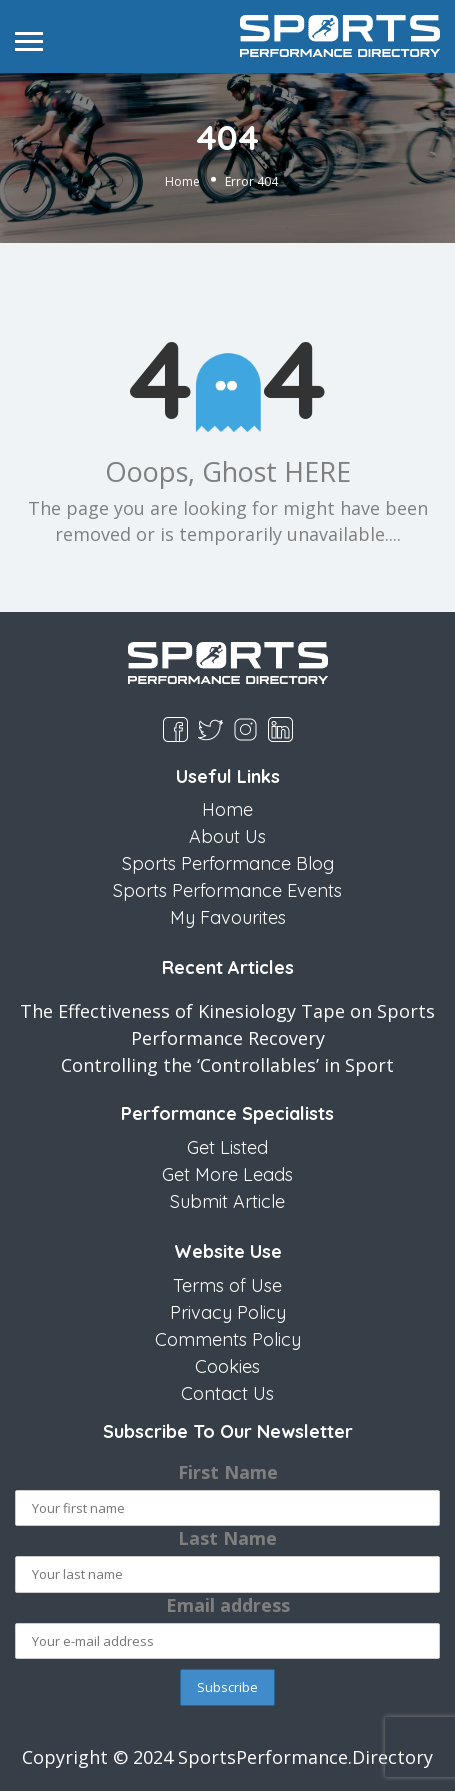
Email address (228, 1605)
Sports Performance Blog (228, 863)
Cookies (227, 1366)
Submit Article (227, 1201)
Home (182, 180)
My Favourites (228, 917)
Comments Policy (228, 1339)
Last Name (227, 1538)
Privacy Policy (228, 1312)
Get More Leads (227, 1174)
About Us (227, 836)
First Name (228, 1472)
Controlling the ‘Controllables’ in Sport (227, 1065)
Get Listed (227, 1147)
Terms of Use (227, 1285)
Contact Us (227, 1393)
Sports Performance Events (227, 890)
